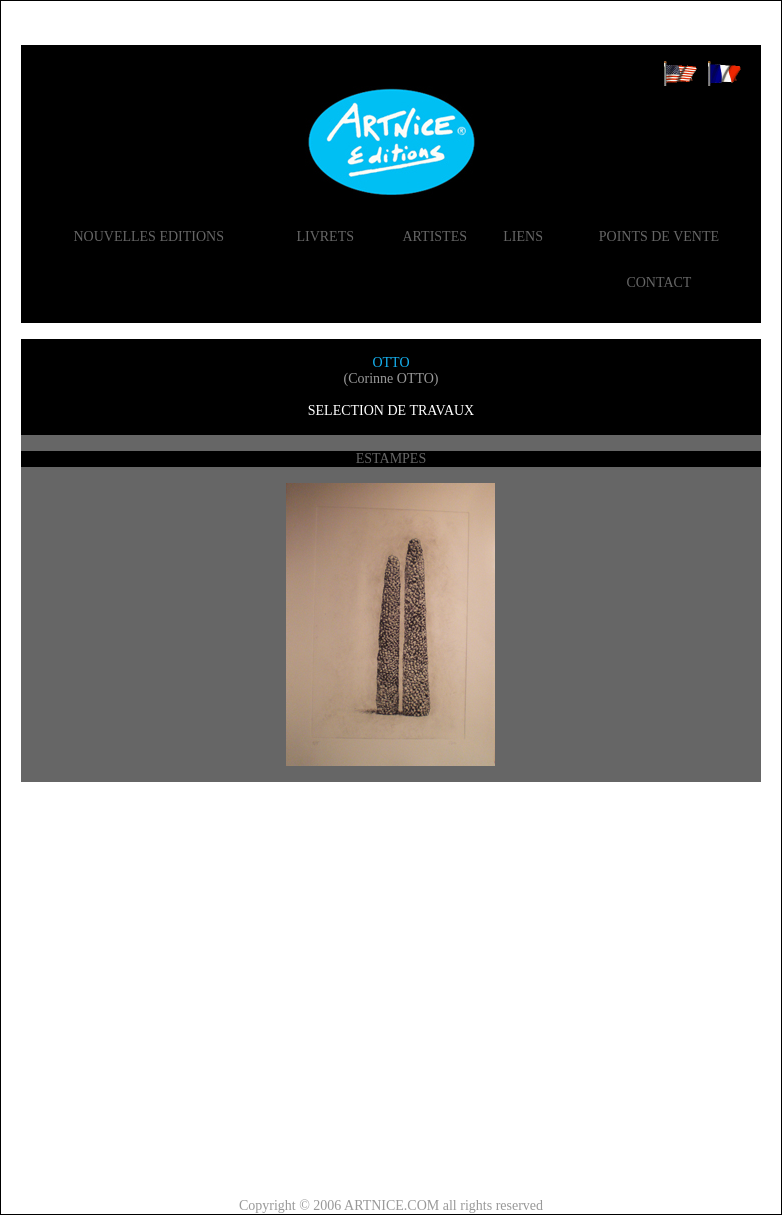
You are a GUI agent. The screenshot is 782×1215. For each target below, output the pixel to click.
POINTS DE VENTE (659, 236)
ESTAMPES (391, 458)
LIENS (523, 236)
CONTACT (658, 282)
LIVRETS (325, 236)
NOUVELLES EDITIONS (148, 236)
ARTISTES (434, 236)
